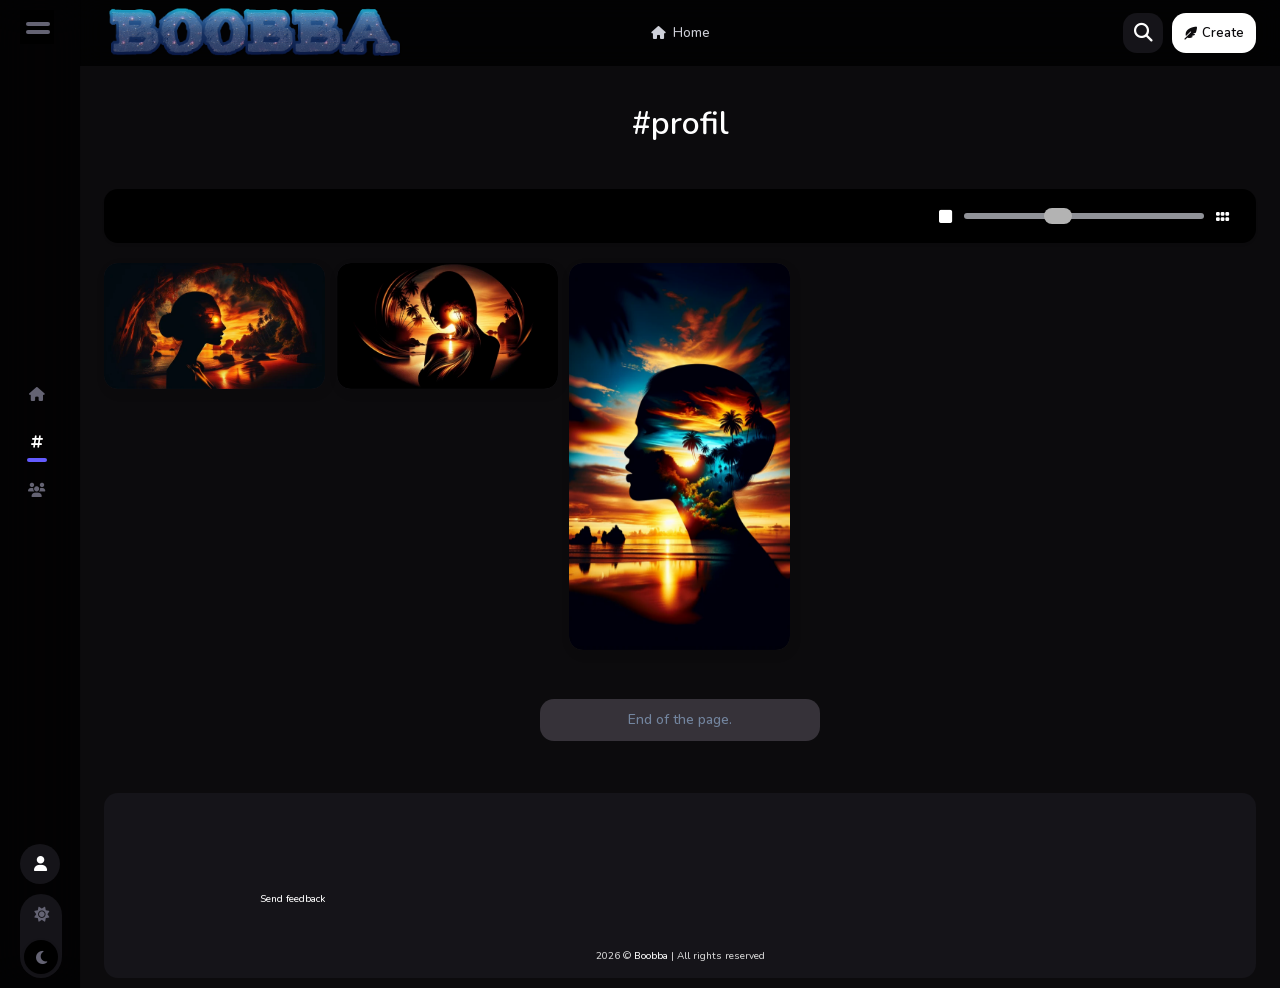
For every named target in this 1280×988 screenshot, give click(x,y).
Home (680, 33)
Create (1214, 33)
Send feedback (292, 899)
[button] (40, 864)
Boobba (651, 956)
